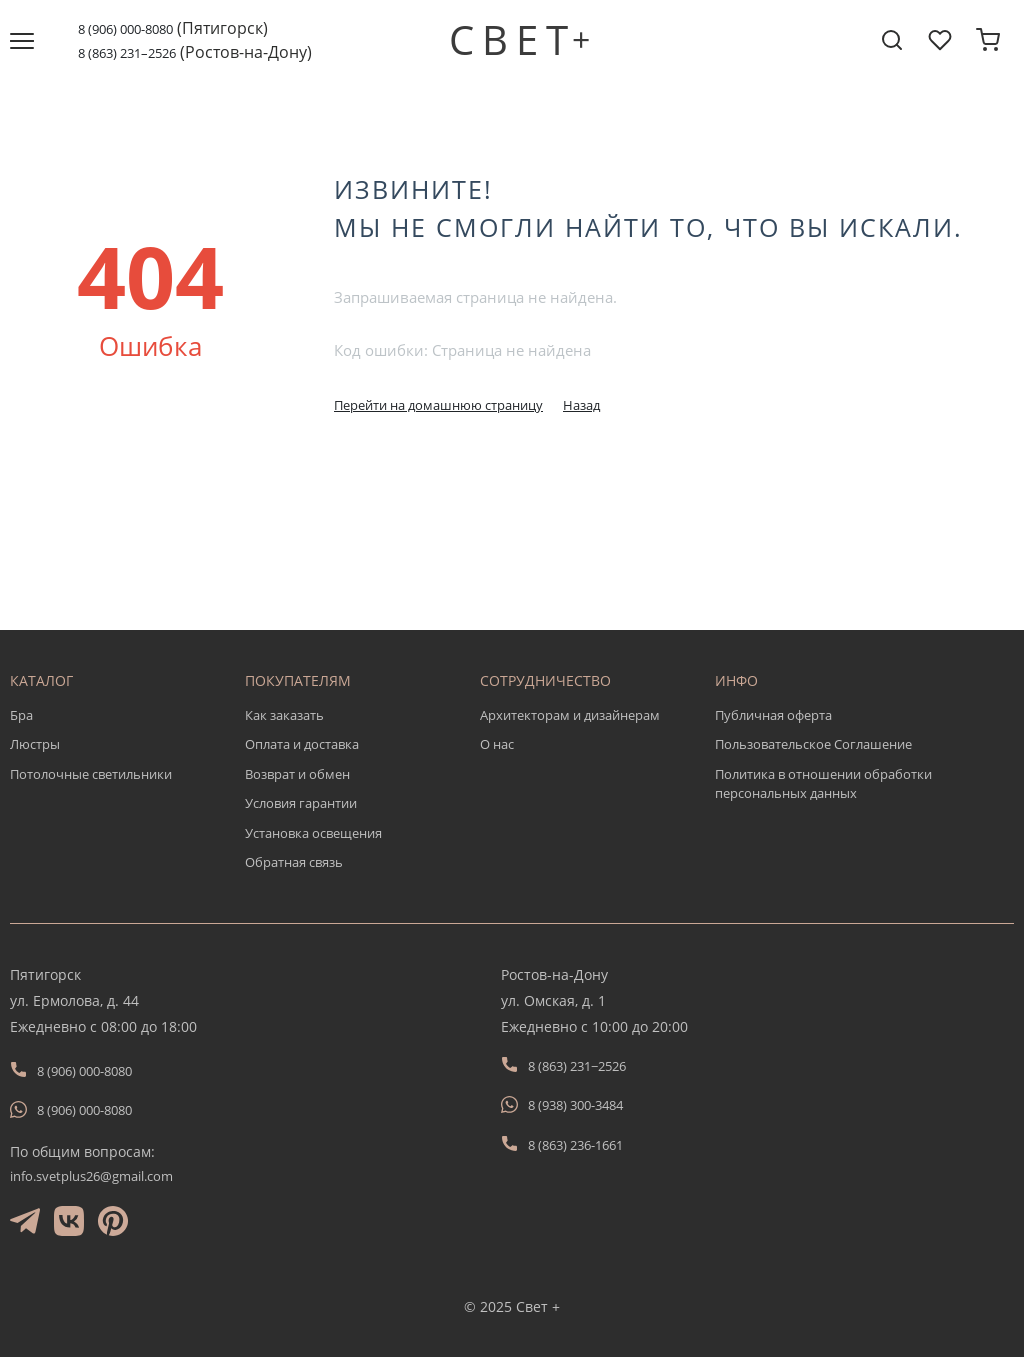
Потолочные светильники (91, 774)
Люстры (35, 744)
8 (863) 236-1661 (575, 1145)
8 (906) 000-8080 (125, 29)
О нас (497, 744)
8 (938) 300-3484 (575, 1105)
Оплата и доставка (302, 744)
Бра (21, 715)
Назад (581, 405)
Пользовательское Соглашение (813, 744)
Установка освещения (313, 833)
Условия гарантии (301, 803)
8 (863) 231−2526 (577, 1066)
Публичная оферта (773, 715)
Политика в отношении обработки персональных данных (823, 784)
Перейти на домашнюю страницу (438, 405)
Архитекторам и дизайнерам (570, 715)
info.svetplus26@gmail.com (91, 1176)
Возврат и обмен (297, 774)
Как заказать (284, 715)
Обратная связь (294, 862)
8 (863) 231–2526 (127, 53)
